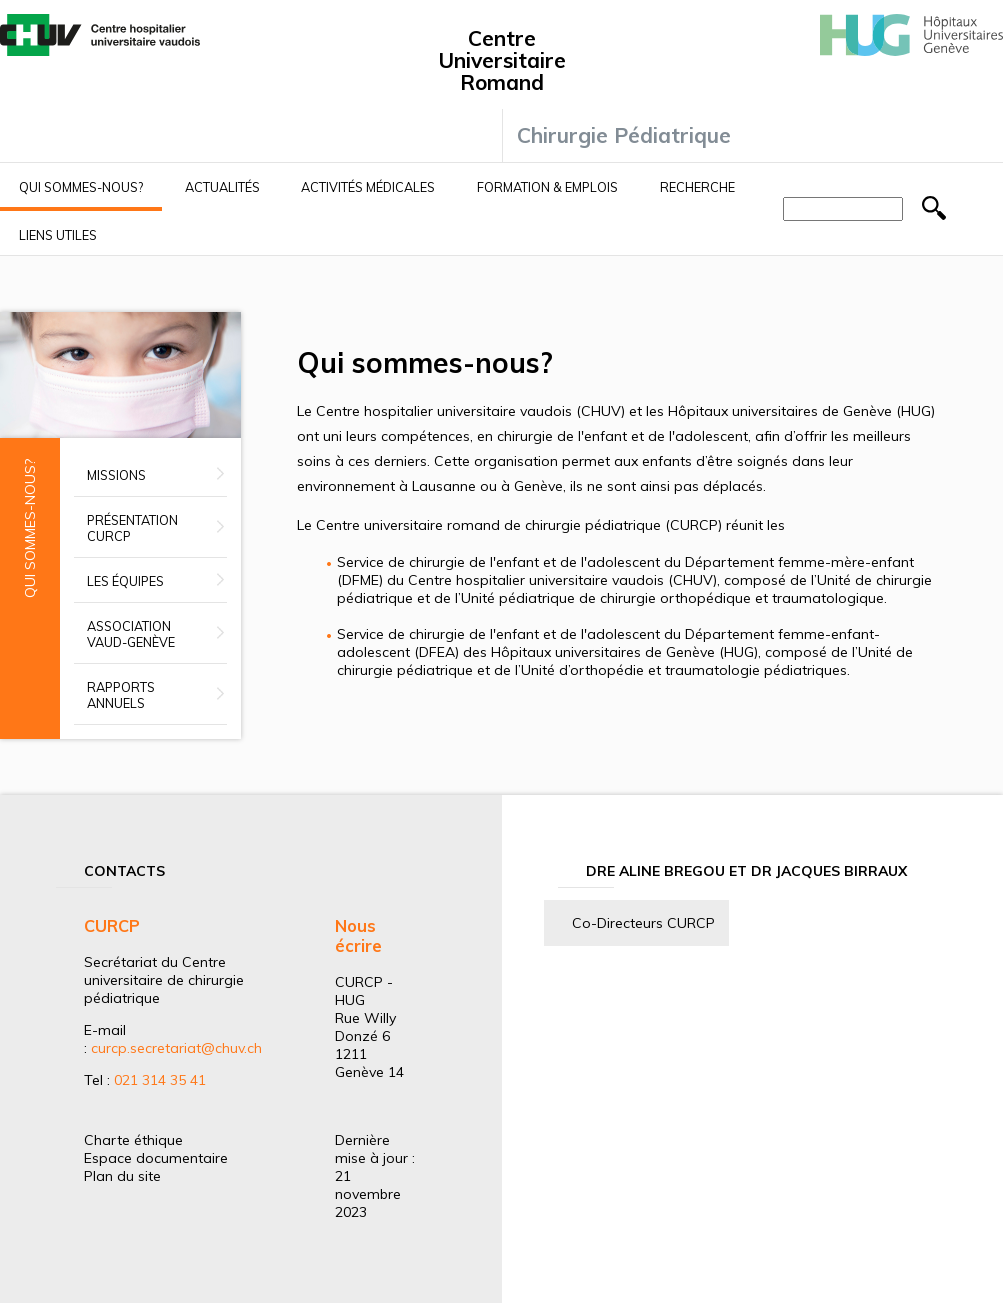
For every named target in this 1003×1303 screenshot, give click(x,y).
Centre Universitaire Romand (502, 60)
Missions (116, 475)
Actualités (222, 187)
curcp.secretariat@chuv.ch (176, 1048)
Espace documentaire (156, 1158)
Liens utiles (58, 235)
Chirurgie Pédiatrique (624, 135)
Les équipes (125, 581)
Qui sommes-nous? (81, 187)
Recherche (697, 187)
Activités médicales (368, 187)
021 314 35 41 (160, 1080)
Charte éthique (133, 1140)
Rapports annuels (121, 695)
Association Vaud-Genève (131, 634)
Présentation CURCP (132, 528)
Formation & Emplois (547, 187)
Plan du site (122, 1176)
